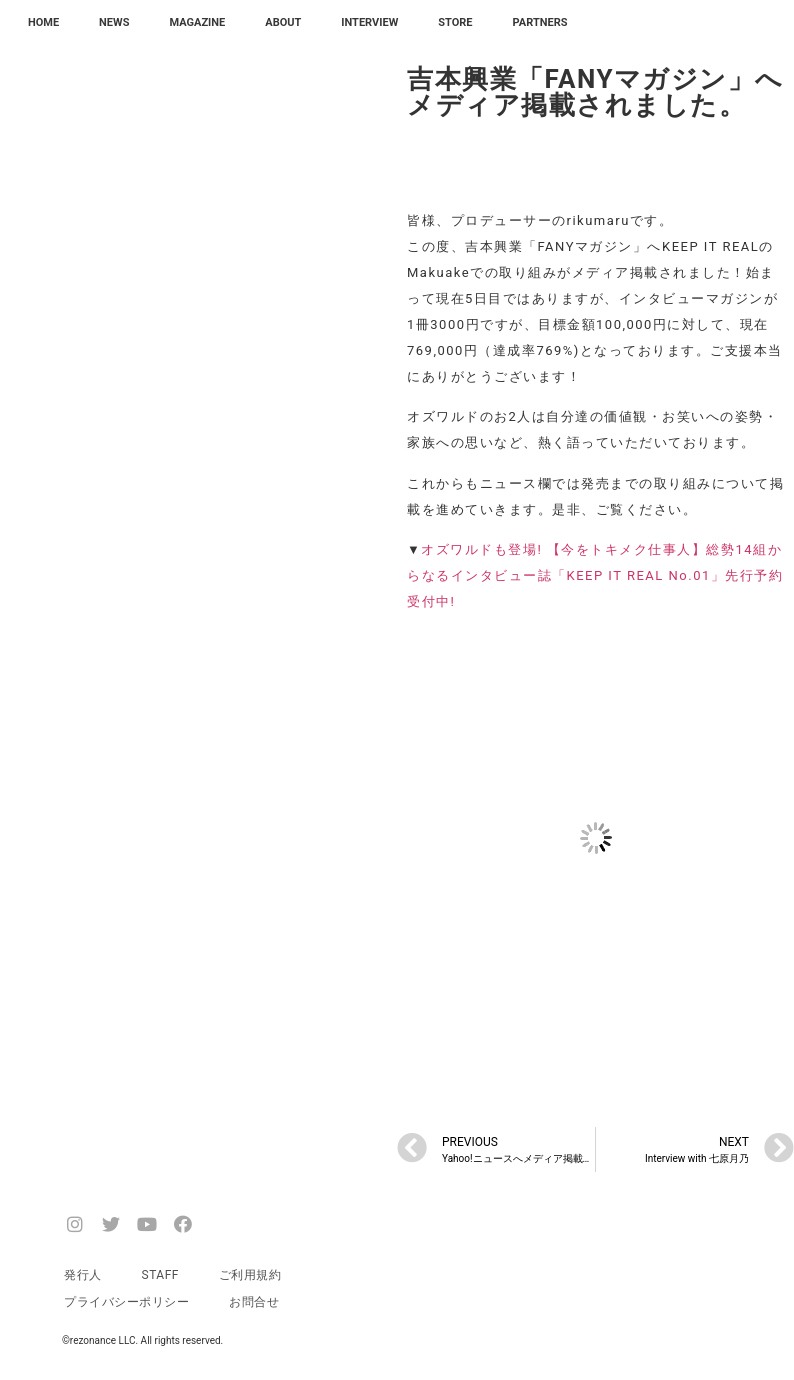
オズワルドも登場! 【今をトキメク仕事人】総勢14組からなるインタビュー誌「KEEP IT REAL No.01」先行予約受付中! (595, 575)
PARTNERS (540, 22)
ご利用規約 (250, 1275)
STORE (455, 22)
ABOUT (283, 22)
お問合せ (254, 1302)
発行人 (83, 1275)
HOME (43, 22)
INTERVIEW (369, 22)
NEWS (114, 22)
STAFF (160, 1275)
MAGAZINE (197, 22)
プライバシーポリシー (126, 1302)
